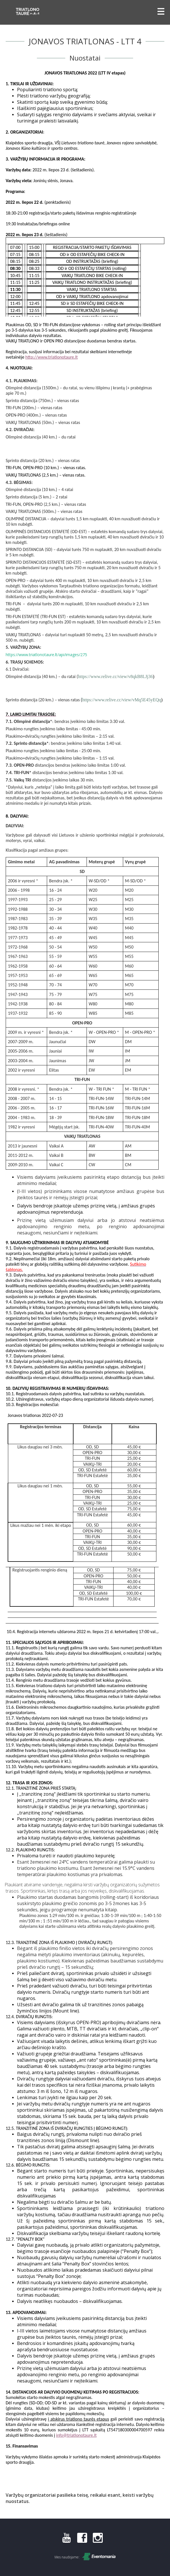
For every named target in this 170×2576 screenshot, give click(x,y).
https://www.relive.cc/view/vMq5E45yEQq (121, 699)
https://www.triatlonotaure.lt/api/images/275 (46, 654)
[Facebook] (82, 2541)
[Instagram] (98, 2541)
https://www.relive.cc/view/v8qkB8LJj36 (115, 676)
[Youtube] (67, 2541)
